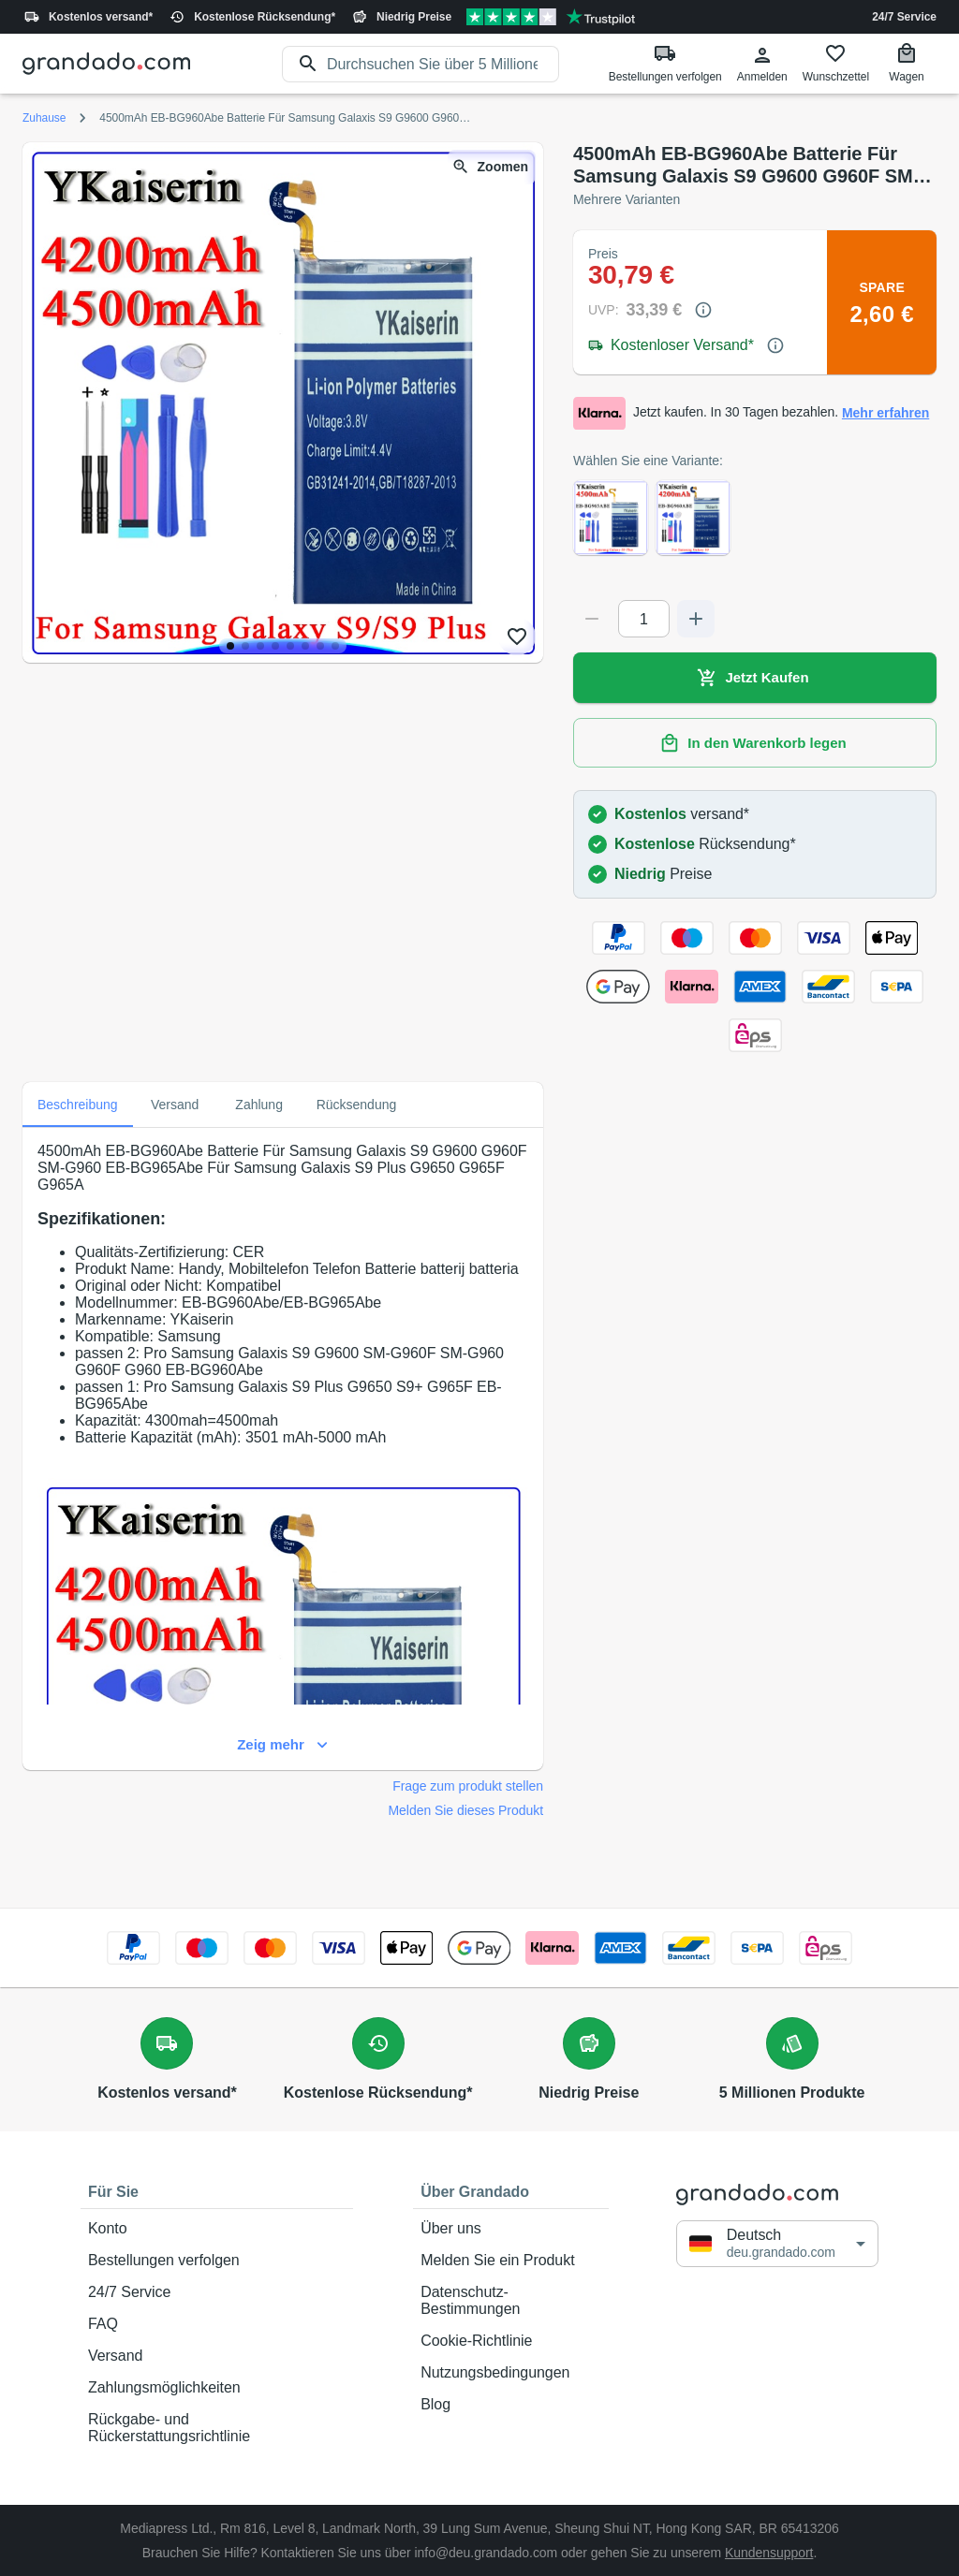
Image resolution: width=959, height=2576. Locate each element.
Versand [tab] (175, 1104)
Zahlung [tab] (259, 1104)
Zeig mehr (282, 1745)
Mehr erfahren (885, 413)
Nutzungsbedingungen (511, 2373)
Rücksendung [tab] (357, 1104)
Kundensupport (769, 2552)
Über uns (511, 2229)
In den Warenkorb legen (755, 743)
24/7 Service (904, 16)
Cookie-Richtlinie (511, 2341)
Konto (217, 2229)
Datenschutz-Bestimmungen (511, 2300)
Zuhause (44, 117)
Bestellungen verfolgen (217, 2260)
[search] (443, 64)
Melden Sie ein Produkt (511, 2260)
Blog (511, 2405)
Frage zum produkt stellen (467, 1785)
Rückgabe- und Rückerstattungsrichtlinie (217, 2428)
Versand (217, 2356)
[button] (777, 2243)
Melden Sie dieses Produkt (465, 1810)
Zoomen (492, 167)
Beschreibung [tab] (77, 1104)
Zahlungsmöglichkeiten (217, 2388)
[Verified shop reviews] (550, 16)
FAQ (217, 2324)
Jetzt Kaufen (755, 677)
